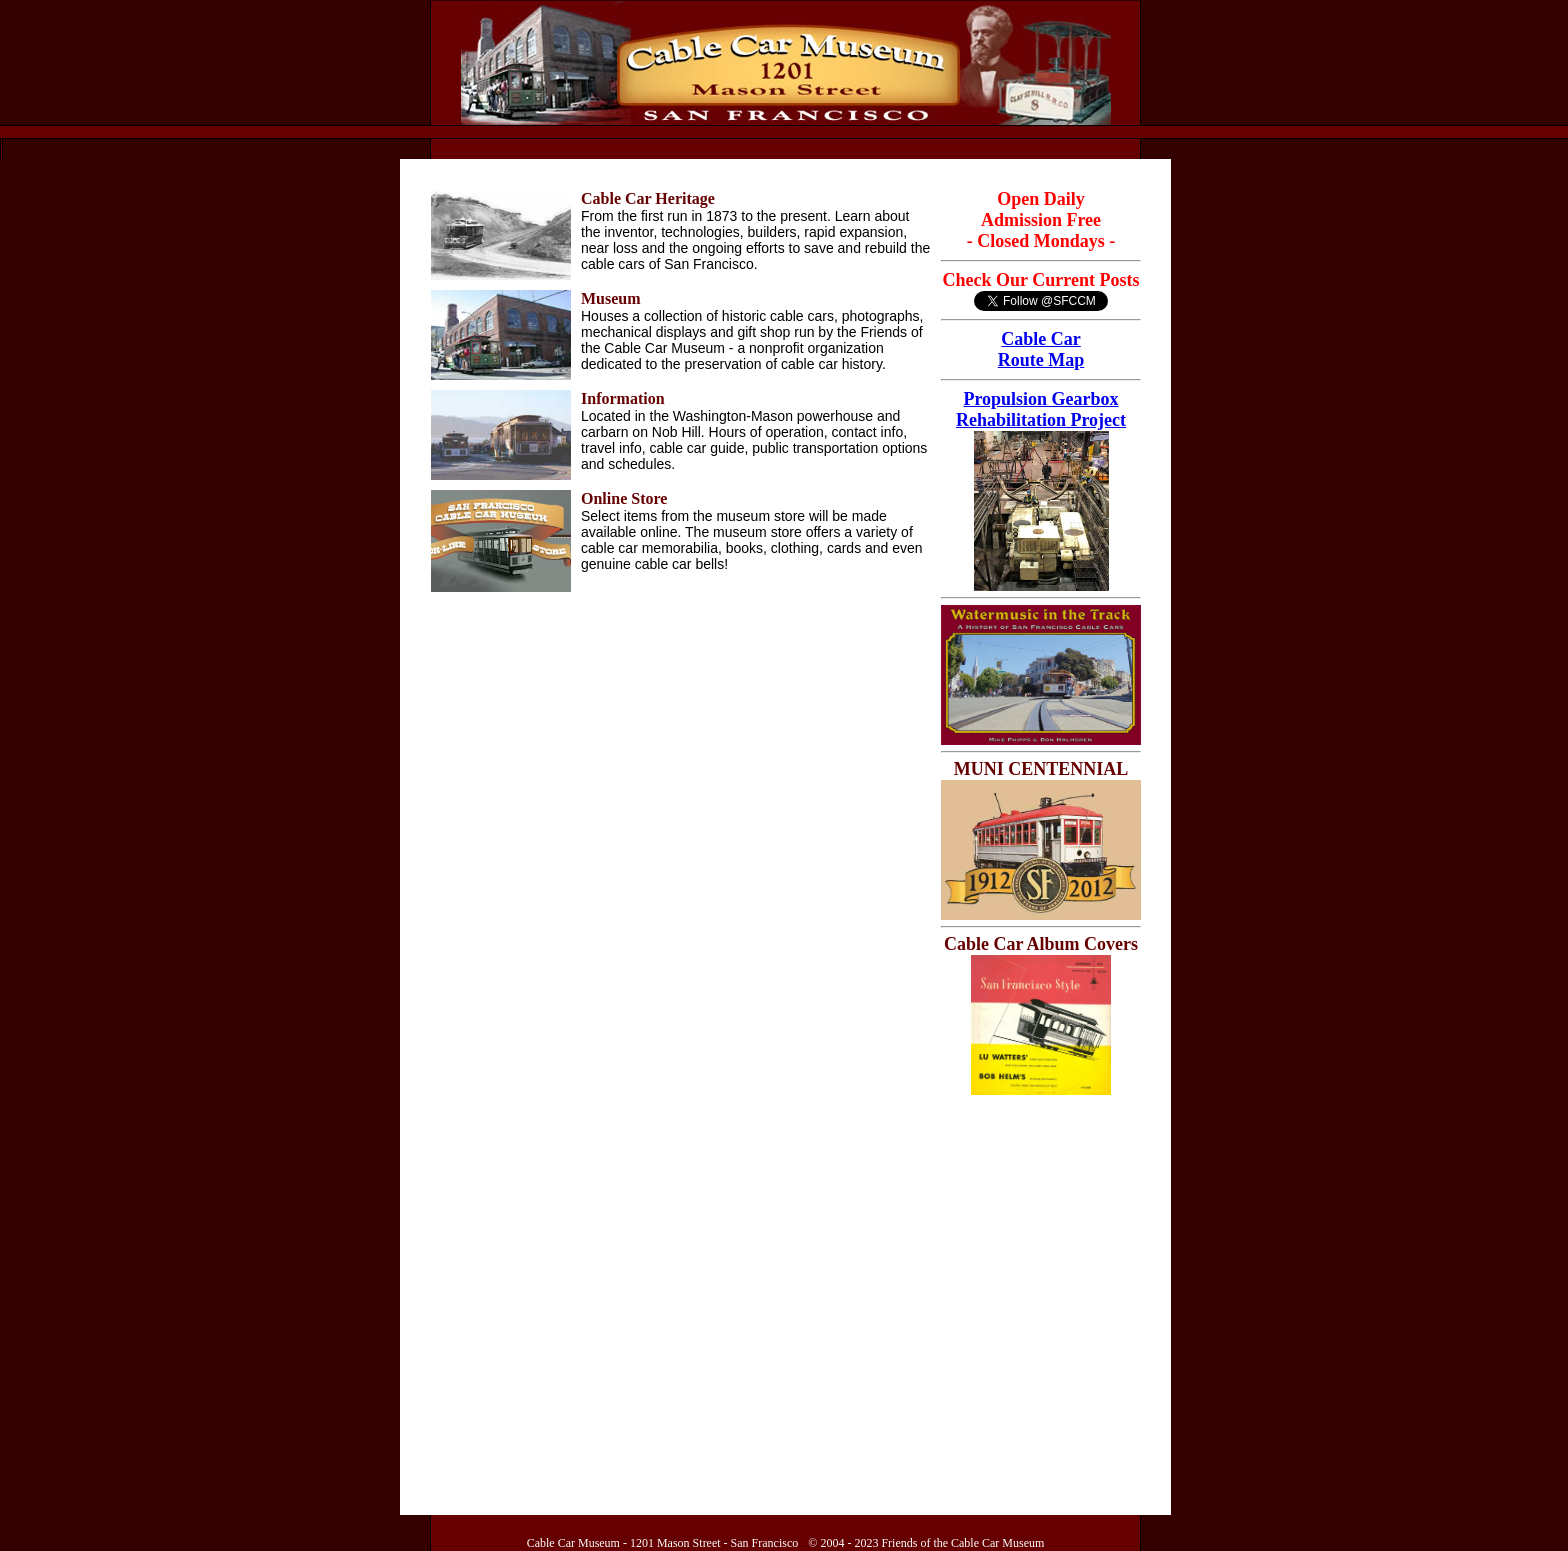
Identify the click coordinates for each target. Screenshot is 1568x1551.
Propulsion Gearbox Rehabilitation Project (1041, 409)
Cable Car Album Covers (1041, 944)
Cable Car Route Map (1041, 349)
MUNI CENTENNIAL (1041, 769)
